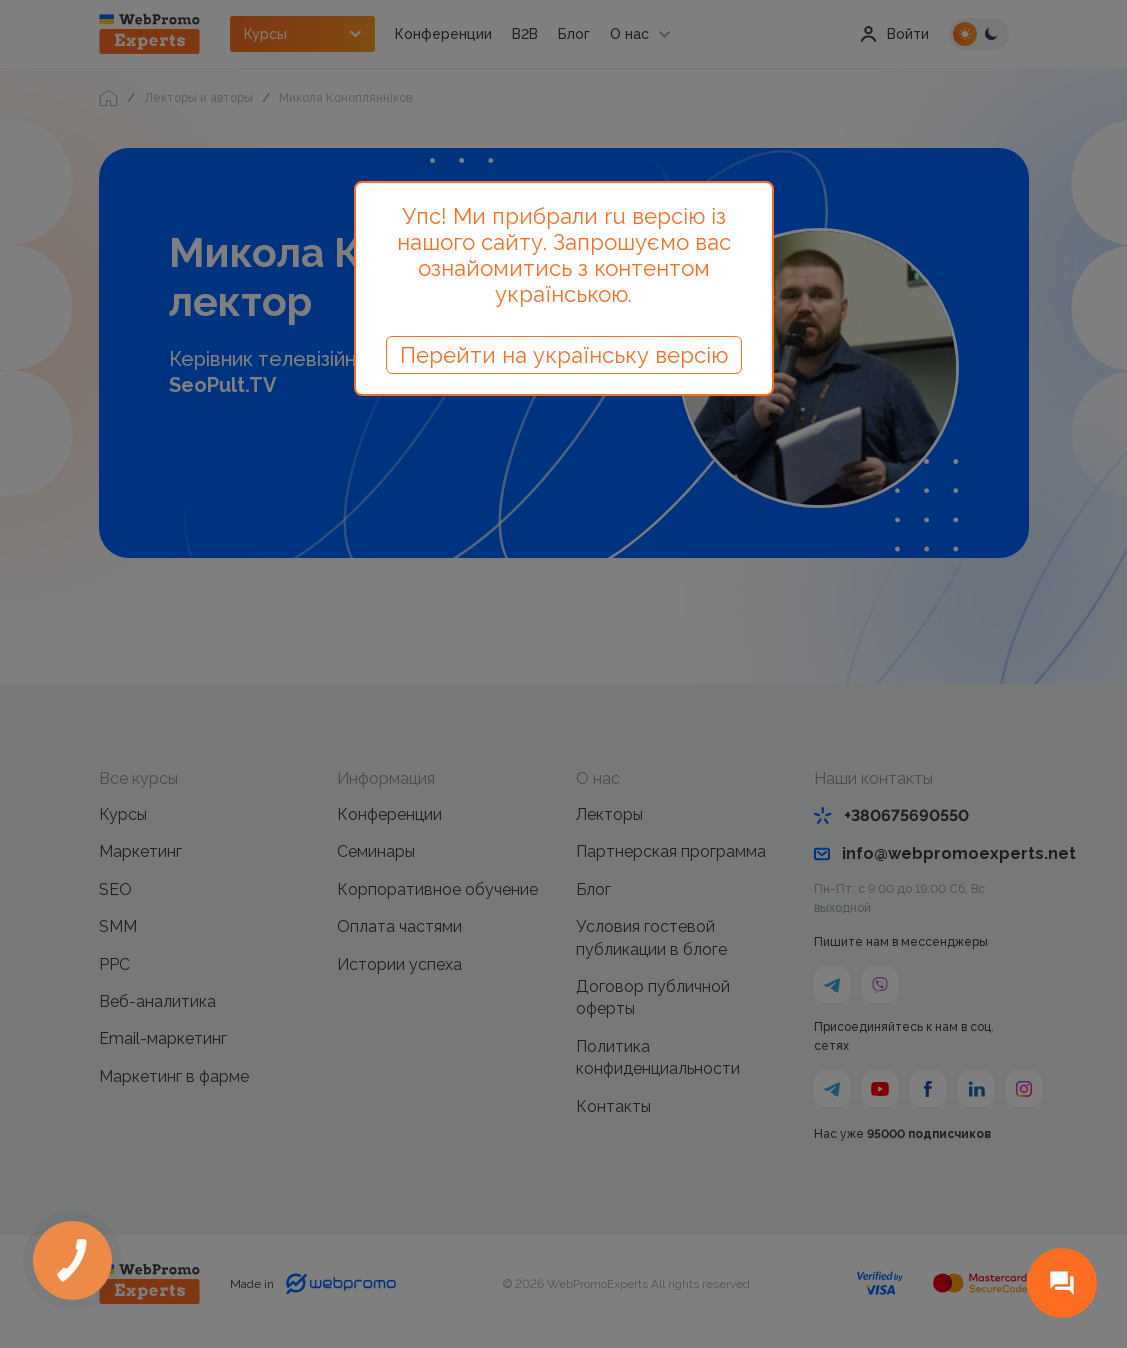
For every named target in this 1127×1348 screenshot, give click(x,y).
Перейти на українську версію (564, 355)
